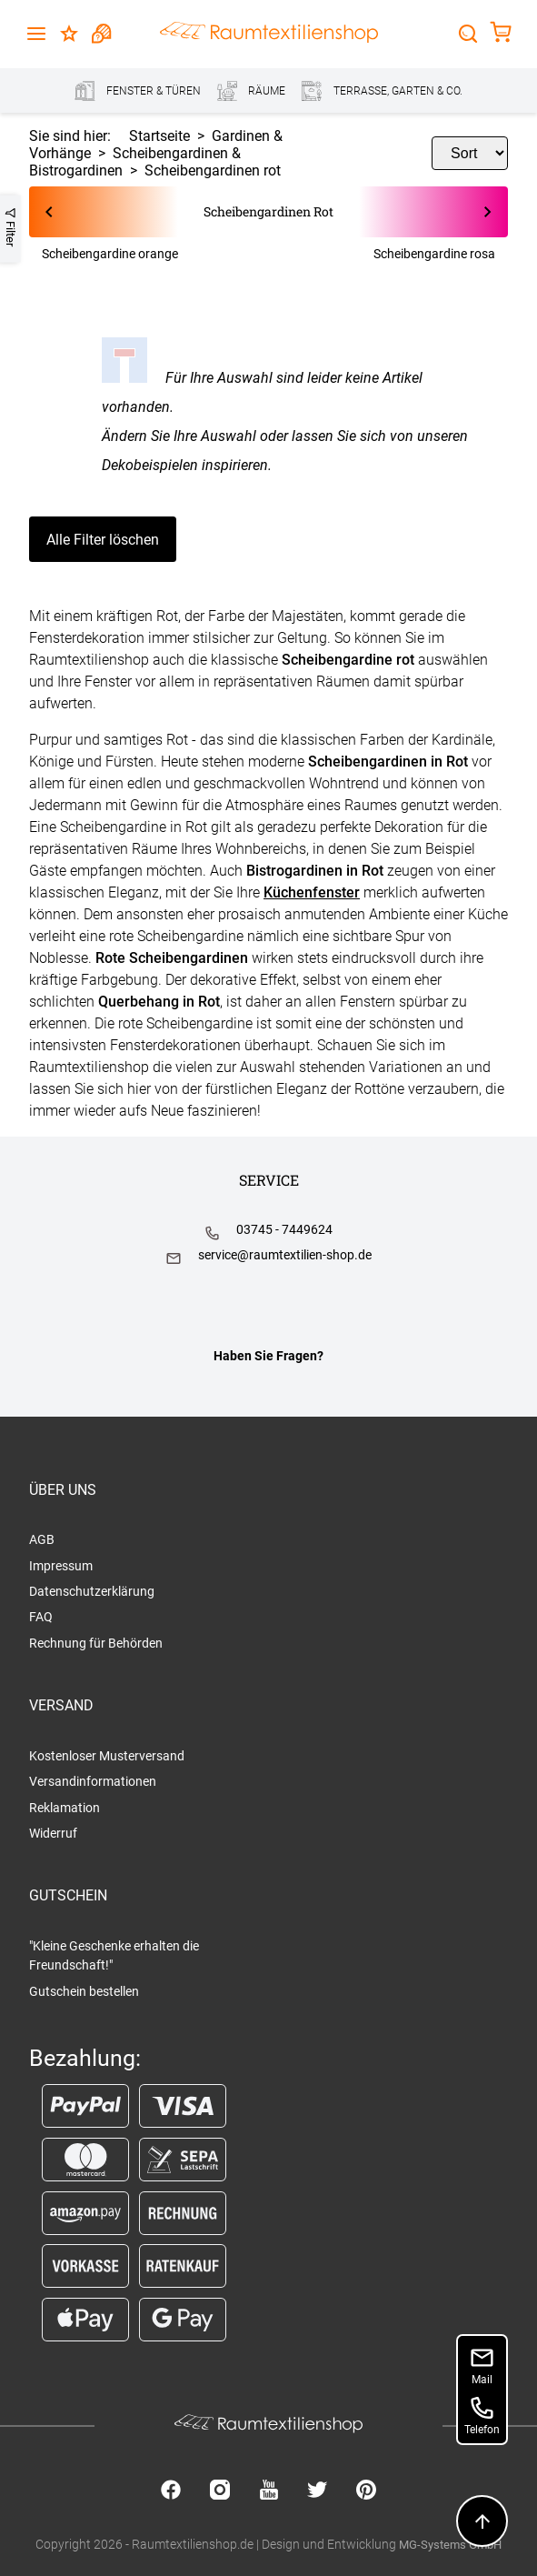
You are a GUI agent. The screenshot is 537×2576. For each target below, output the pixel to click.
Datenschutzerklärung (91, 1591)
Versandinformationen (92, 1781)
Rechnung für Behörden (96, 1643)
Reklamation (64, 1807)
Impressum (61, 1566)
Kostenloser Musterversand (106, 1756)
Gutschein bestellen (84, 1991)
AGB (42, 1539)
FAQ (41, 1616)
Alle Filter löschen (102, 539)
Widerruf (53, 1833)
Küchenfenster (312, 892)
